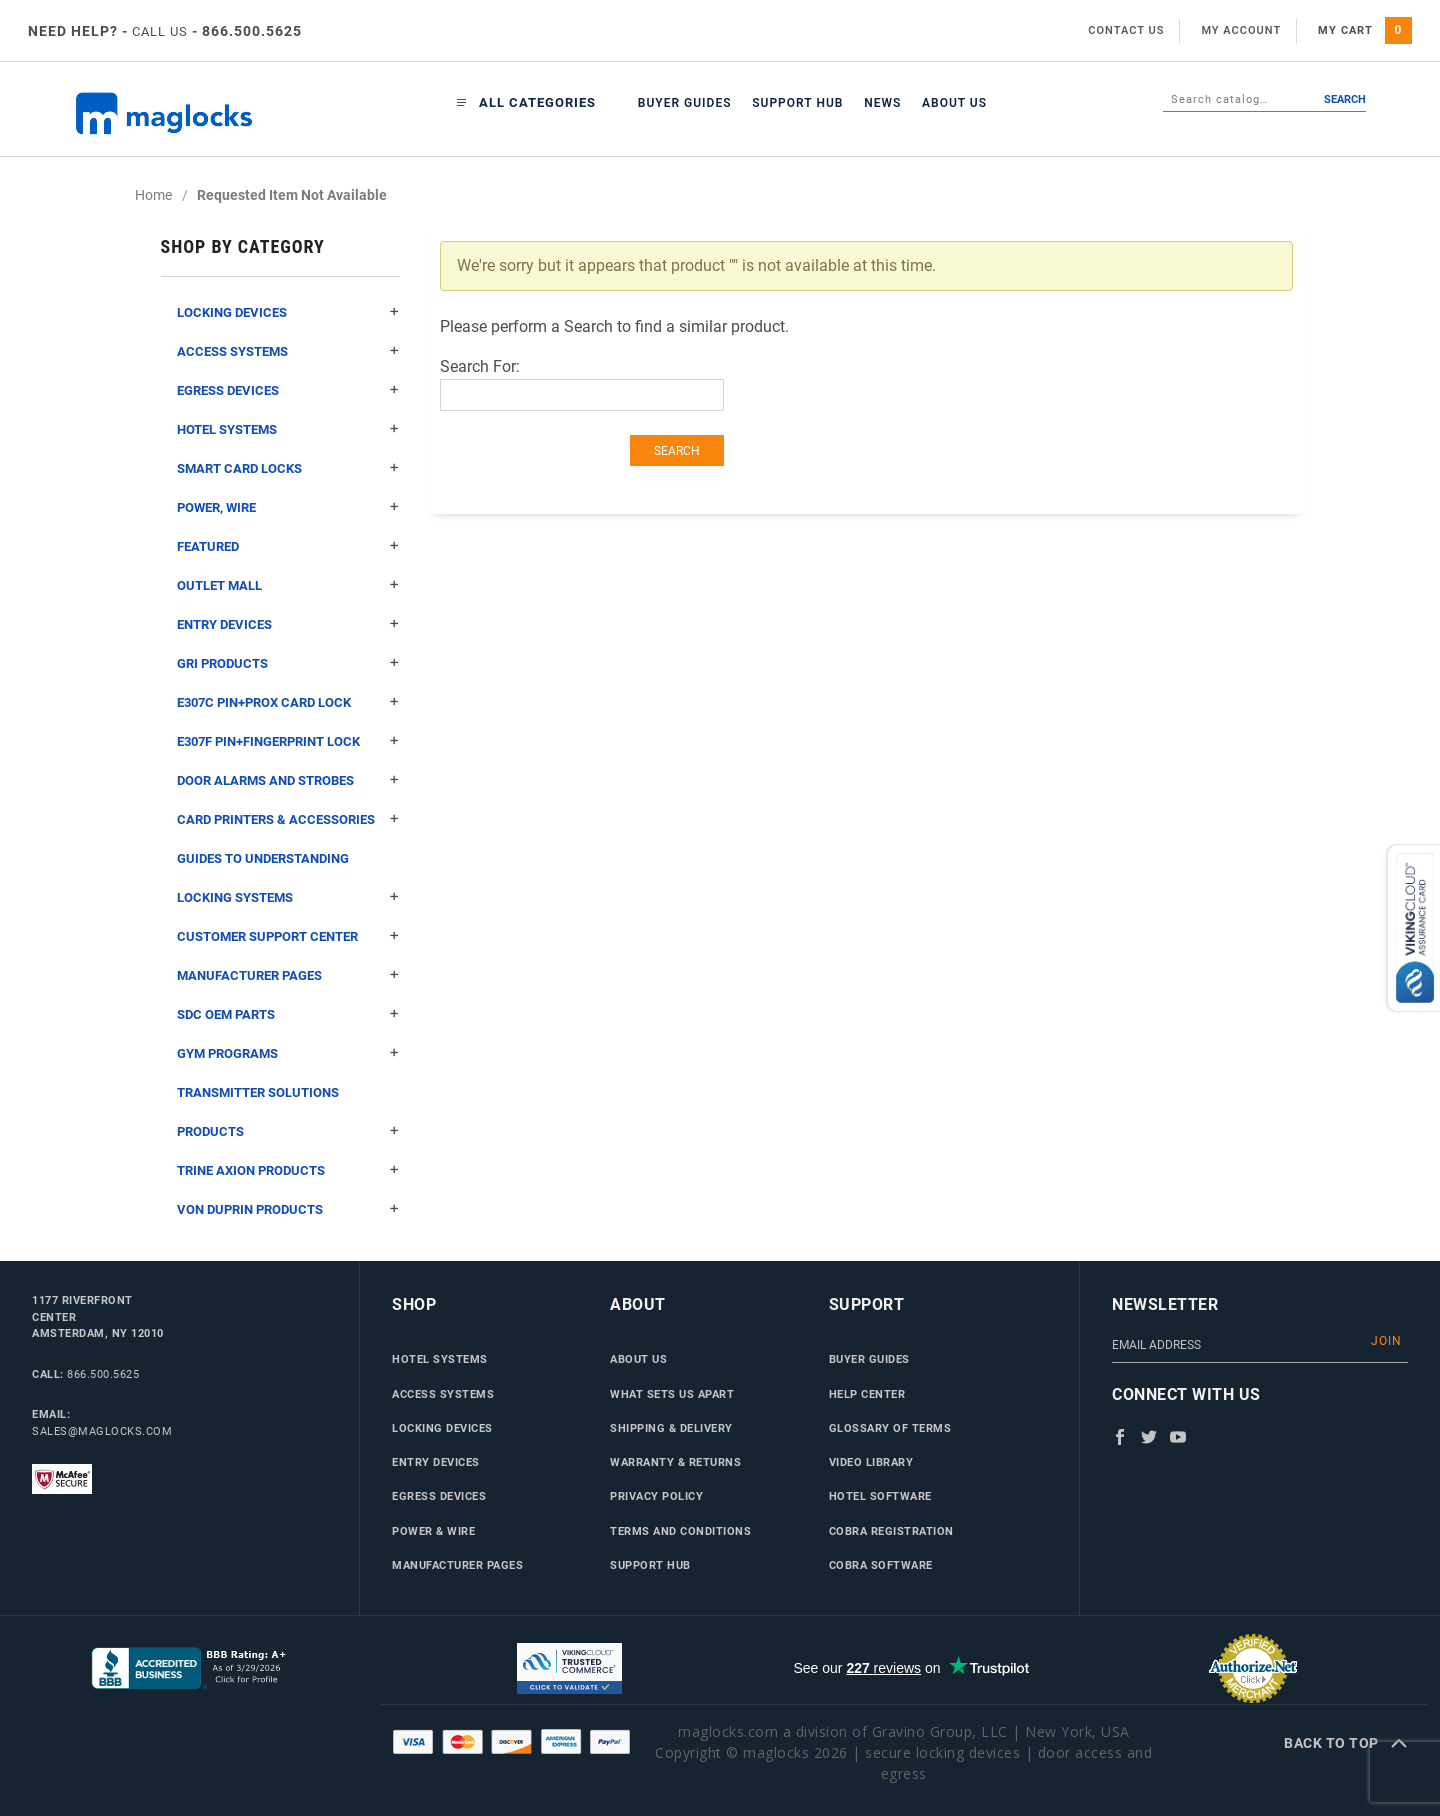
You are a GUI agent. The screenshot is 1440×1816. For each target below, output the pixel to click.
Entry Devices (288, 624)
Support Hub (797, 103)
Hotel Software (880, 1496)
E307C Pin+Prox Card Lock (288, 702)
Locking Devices (288, 312)
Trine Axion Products (288, 1170)
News (882, 103)
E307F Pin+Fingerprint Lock (288, 741)
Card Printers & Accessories (288, 819)
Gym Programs (288, 1053)
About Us (954, 103)
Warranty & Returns (675, 1462)
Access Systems (288, 351)
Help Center (867, 1394)
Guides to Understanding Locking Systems (288, 884)
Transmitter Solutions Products (288, 1118)
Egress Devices (288, 390)
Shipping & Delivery (671, 1428)
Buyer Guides (685, 103)
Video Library (871, 1462)
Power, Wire (288, 507)
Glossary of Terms (890, 1428)
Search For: (480, 366)
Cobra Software (881, 1565)
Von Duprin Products (288, 1209)
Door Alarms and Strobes (288, 780)
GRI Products (288, 663)
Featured (288, 546)
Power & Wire (433, 1531)
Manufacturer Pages (288, 975)
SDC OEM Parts (288, 1014)
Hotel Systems (288, 429)
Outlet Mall (288, 585)
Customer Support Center (288, 936)
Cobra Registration (891, 1531)
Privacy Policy (656, 1496)
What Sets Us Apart (672, 1394)
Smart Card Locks (288, 468)
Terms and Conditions (680, 1531)
